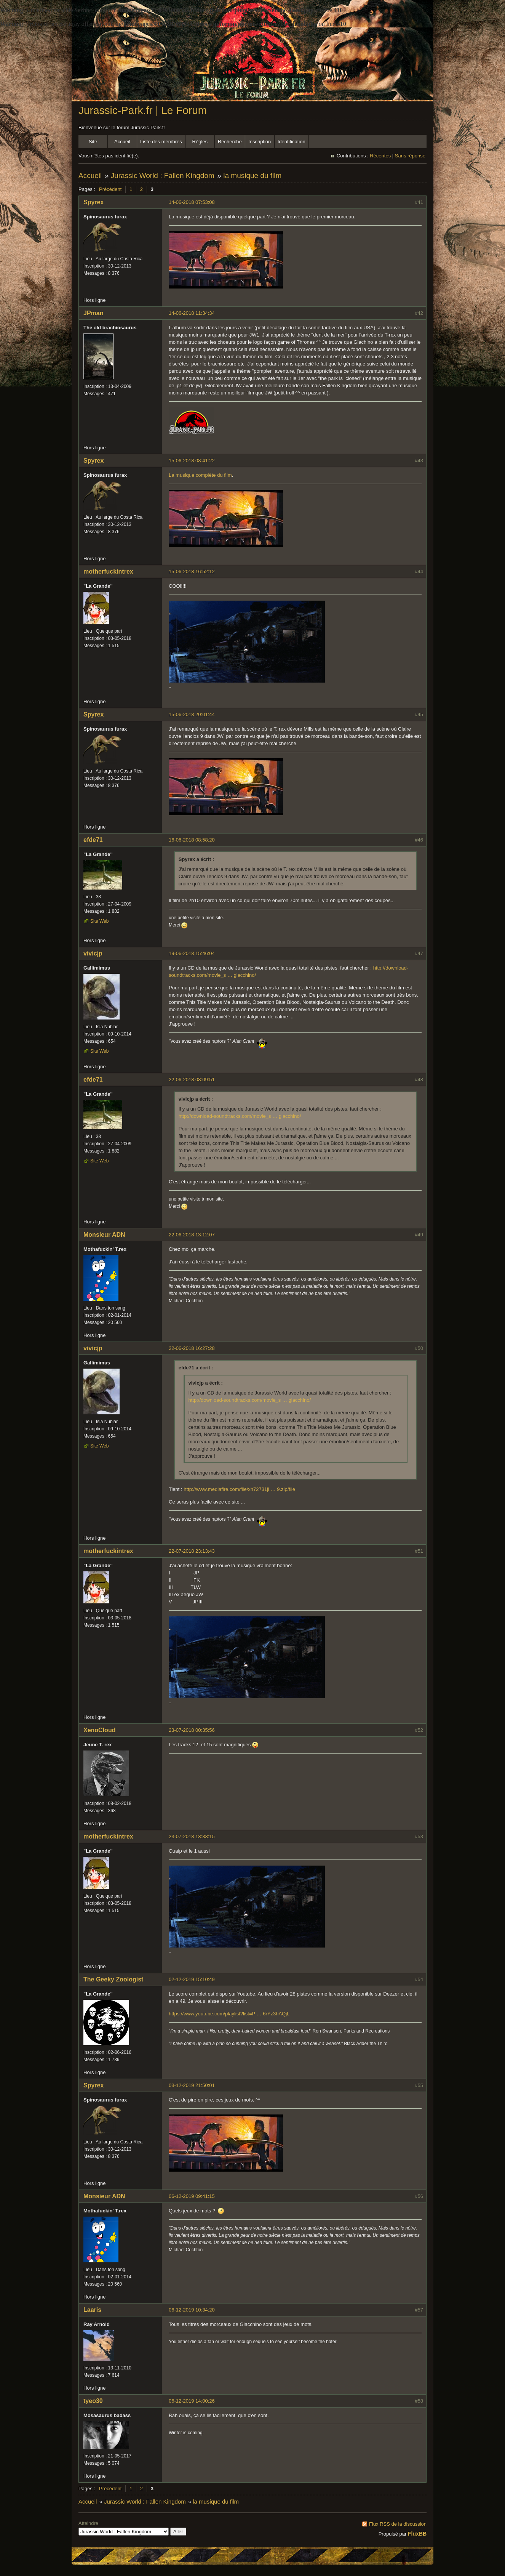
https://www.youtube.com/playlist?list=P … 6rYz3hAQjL (229, 2014)
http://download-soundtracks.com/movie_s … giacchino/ (240, 1116)
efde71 (93, 840)
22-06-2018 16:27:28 (192, 1348)
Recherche (230, 141)
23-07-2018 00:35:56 (192, 1730)
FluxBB (417, 2534)
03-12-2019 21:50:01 (192, 2085)
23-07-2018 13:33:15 (192, 1836)
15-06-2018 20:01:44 (192, 714)
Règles (200, 141)
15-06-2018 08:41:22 (192, 460)
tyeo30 (93, 2401)
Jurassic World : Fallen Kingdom (162, 176)
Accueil (122, 141)
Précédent (110, 189)
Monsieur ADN (104, 1234)
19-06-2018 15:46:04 (192, 953)
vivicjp (92, 953)
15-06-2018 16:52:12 (192, 571)
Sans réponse (410, 156)
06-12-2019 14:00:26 (192, 2401)
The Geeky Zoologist (113, 1979)
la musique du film (252, 176)
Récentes (380, 156)
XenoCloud (99, 1730)
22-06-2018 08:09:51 (192, 1079)
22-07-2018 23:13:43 (192, 1551)
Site (93, 141)
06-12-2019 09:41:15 (192, 2196)
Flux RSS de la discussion (398, 2524)
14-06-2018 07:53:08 (192, 202)
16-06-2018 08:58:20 (192, 840)
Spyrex (93, 202)
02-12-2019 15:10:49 (192, 1979)
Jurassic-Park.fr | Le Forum (142, 110)
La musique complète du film (200, 475)
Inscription (259, 141)
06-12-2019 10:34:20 (192, 2310)
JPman (93, 313)
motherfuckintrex (108, 571)
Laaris (92, 2310)
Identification (291, 141)
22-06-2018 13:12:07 (192, 1235)
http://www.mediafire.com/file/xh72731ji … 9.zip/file (239, 1489)
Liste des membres (161, 141)
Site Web (99, 921)
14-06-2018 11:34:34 (192, 313)
